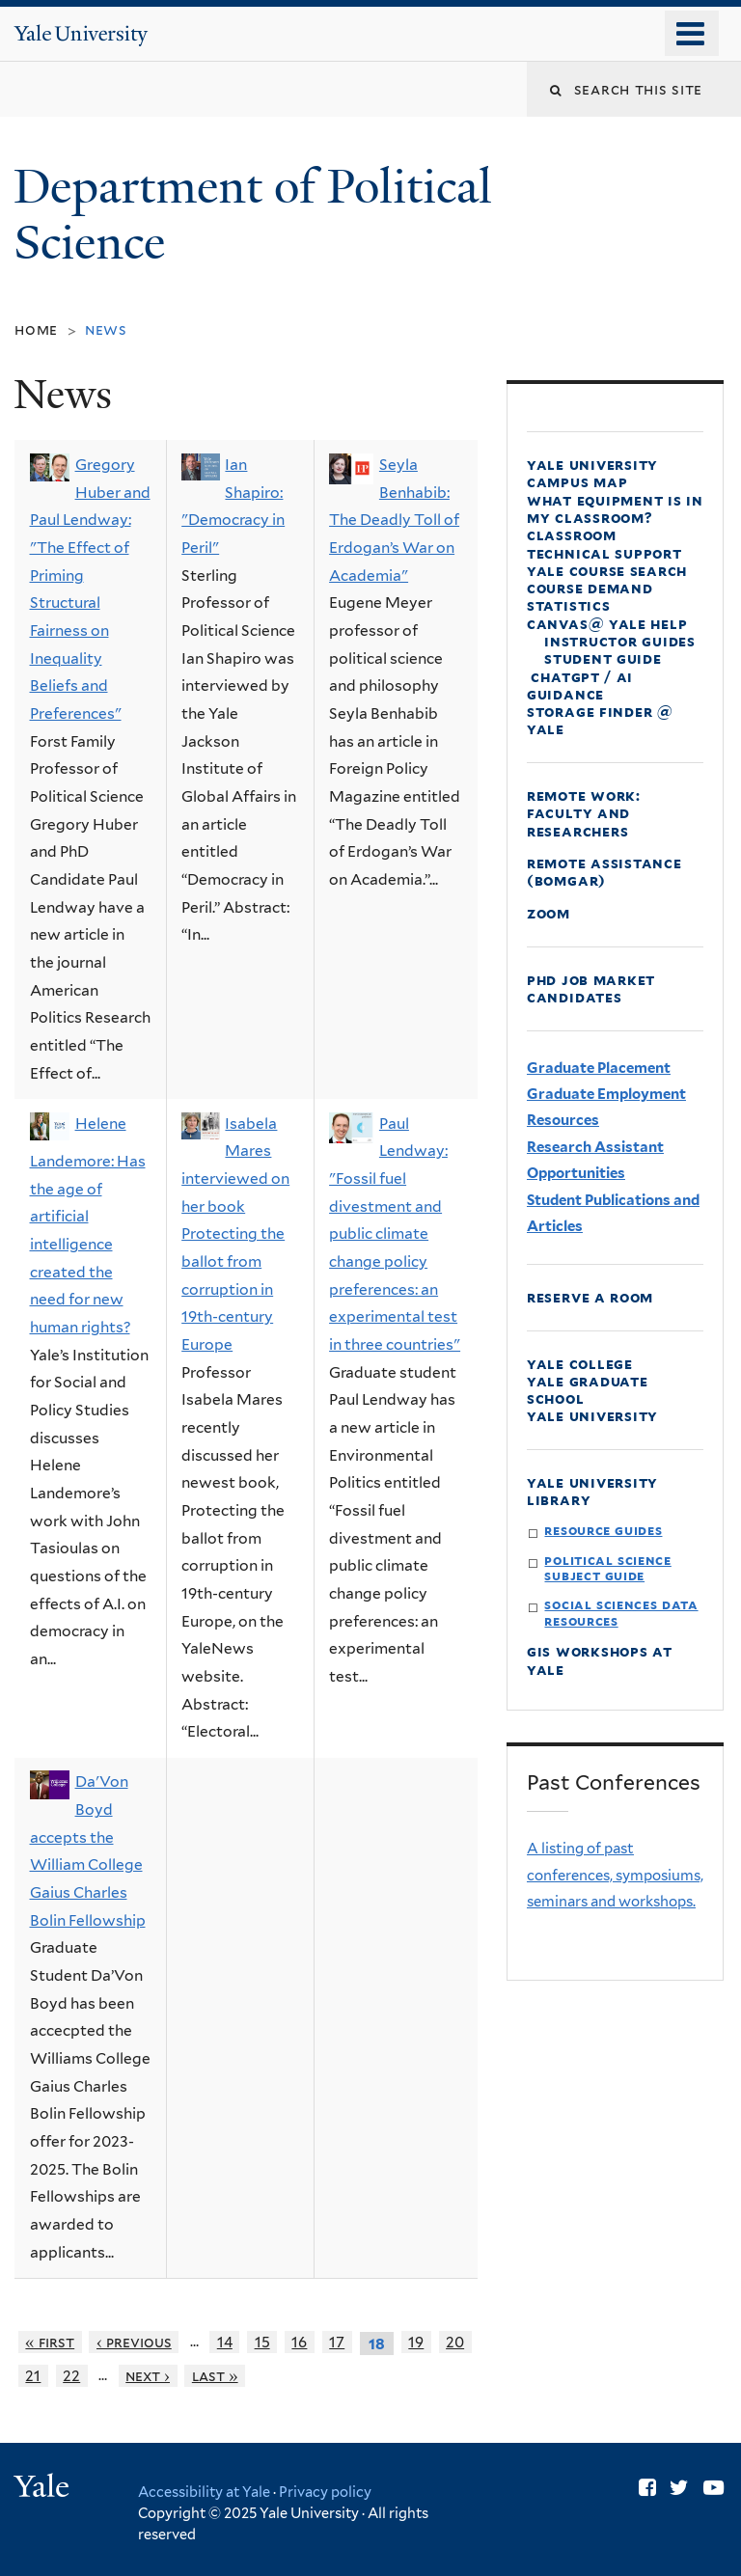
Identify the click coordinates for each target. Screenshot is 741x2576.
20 (455, 2342)
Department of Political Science (253, 215)
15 (262, 2342)
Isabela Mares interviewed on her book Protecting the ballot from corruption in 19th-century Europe (235, 1234)
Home (36, 329)
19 (416, 2342)
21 (33, 2376)
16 (299, 2342)
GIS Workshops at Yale (599, 1660)
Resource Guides (603, 1530)
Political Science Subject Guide (607, 1567)
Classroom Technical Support (604, 544)
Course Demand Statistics (590, 597)
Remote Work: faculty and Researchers (584, 813)
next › (147, 2376)
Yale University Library (592, 1491)
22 (71, 2376)
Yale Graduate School (587, 1390)
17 (336, 2342)
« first (49, 2342)
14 (225, 2342)
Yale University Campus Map (592, 473)
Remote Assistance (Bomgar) (604, 872)
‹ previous (134, 2342)
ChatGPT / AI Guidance (580, 685)
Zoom (548, 913)
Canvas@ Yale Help (607, 624)
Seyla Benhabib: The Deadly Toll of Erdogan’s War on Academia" (394, 520)
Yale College (580, 1364)
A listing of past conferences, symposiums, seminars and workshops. (615, 1875)
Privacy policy (325, 2491)
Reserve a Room (590, 1297)
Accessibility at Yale (204, 2491)
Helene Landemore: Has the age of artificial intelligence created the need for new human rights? (88, 1225)
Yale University (592, 1416)
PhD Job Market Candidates (591, 988)
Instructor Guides (620, 641)
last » (215, 2376)
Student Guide (603, 658)
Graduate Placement (599, 1068)
